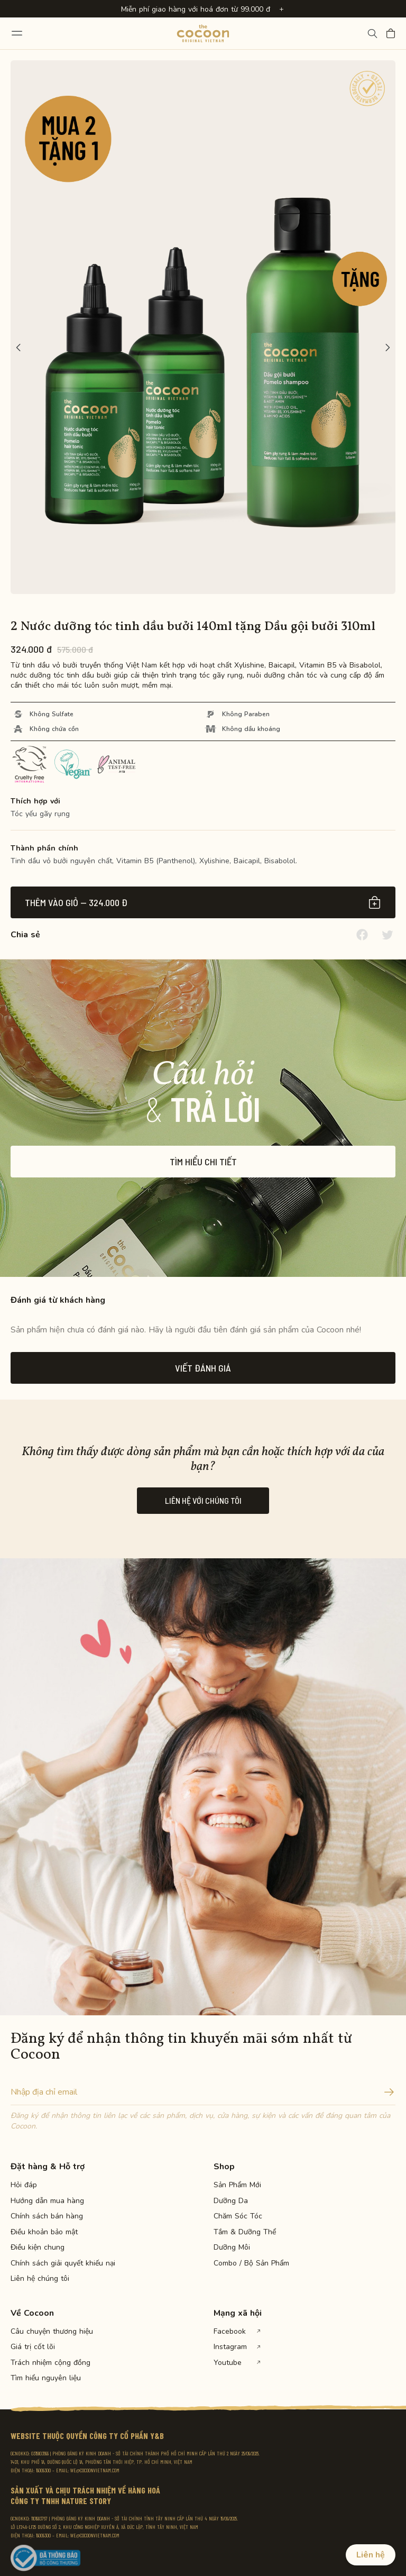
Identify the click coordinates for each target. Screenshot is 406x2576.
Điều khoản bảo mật (44, 2232)
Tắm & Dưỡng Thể (245, 2232)
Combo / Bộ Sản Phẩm (251, 2263)
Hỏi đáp (24, 2185)
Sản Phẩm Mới (237, 2185)
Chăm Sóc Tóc (238, 2216)
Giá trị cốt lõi (33, 2347)
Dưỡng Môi (232, 2247)
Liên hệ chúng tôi (40, 2278)
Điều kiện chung (37, 2247)
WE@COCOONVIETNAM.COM (94, 2470)
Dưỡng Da (231, 2201)
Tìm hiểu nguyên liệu (46, 2378)
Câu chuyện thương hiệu (48, 2331)
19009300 (43, 2470)
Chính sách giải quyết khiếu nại (48, 2263)
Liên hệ (370, 2555)
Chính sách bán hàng (47, 2216)
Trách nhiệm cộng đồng (48, 2363)
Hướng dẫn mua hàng (47, 2201)
